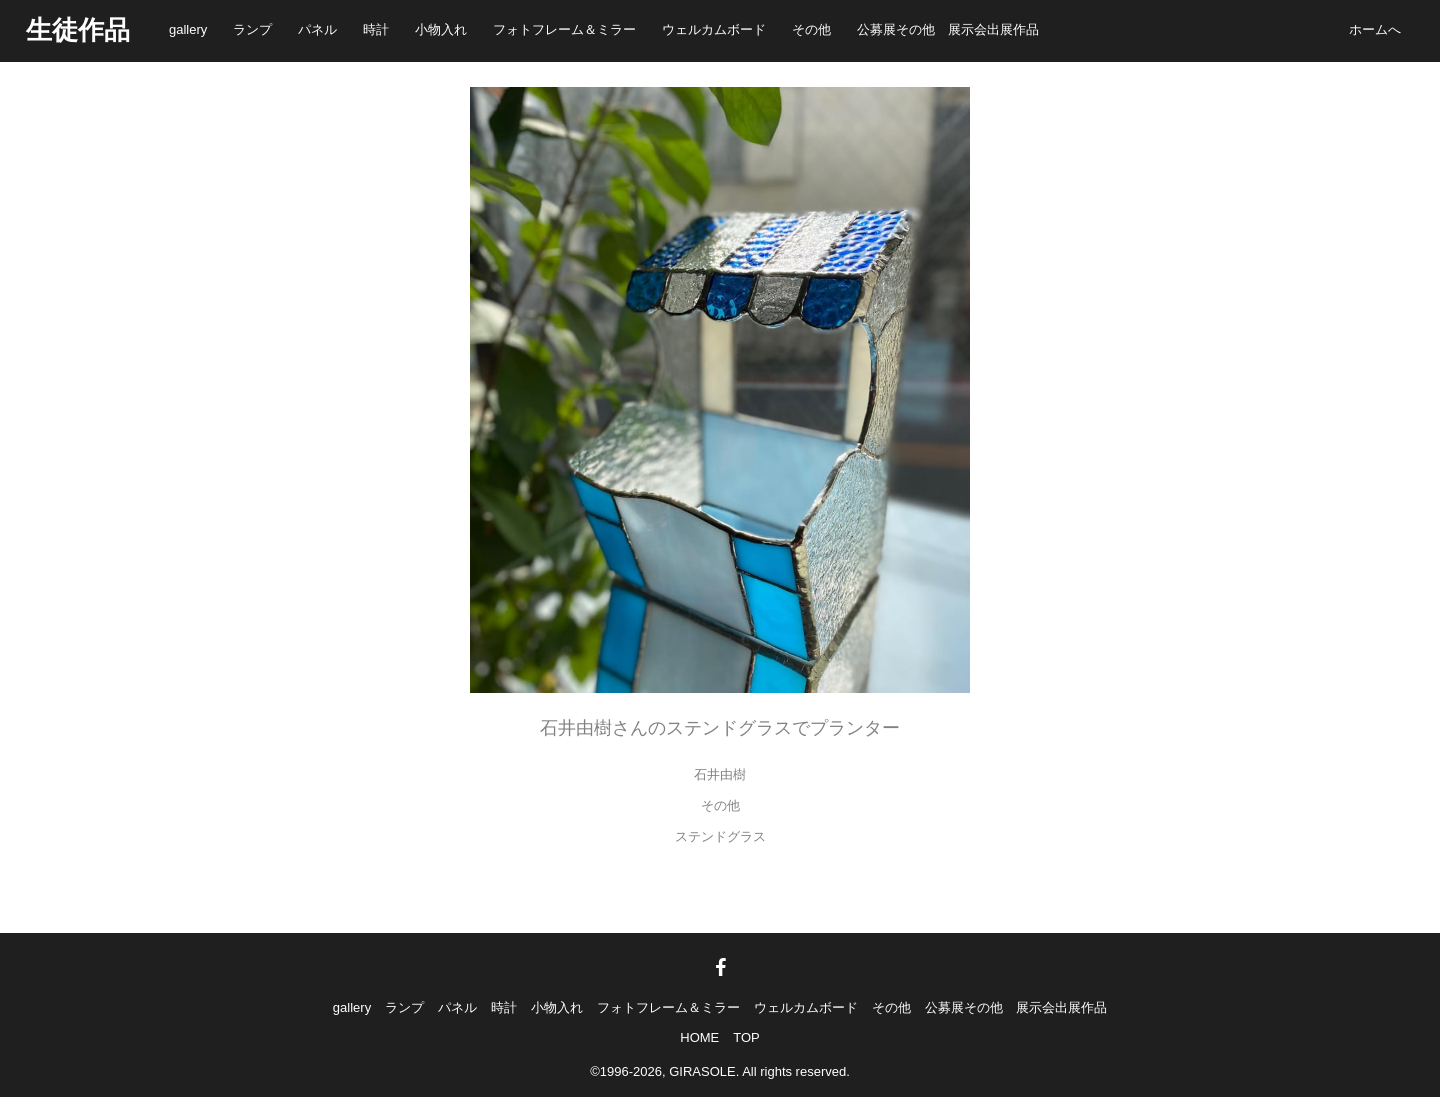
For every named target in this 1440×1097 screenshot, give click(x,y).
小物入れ (441, 29)
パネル (317, 29)
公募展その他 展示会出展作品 (948, 29)
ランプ (252, 29)
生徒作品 (78, 30)
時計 (376, 29)
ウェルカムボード (714, 29)
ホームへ (1375, 29)
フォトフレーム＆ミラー (564, 29)
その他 (811, 29)
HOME (699, 1037)
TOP (746, 1037)
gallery (188, 29)
